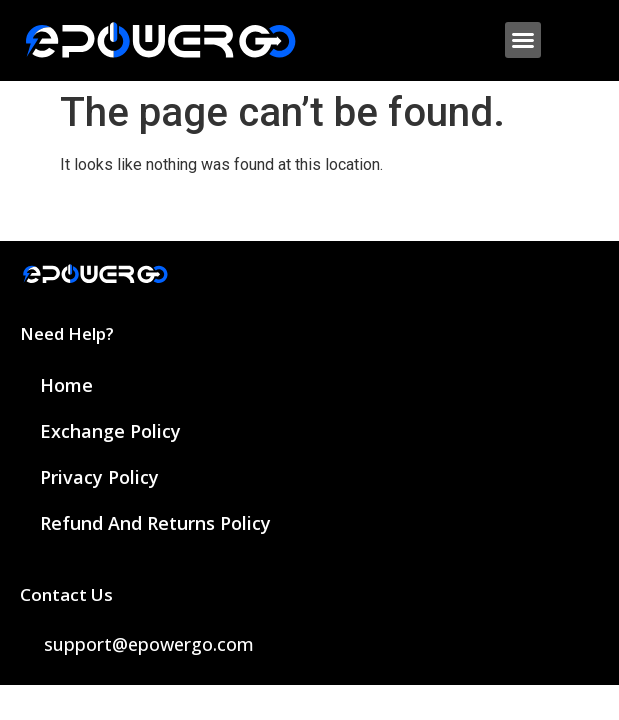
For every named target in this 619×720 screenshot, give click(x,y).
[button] (523, 40)
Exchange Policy (110, 431)
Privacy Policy (99, 477)
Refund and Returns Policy (155, 523)
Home (66, 385)
